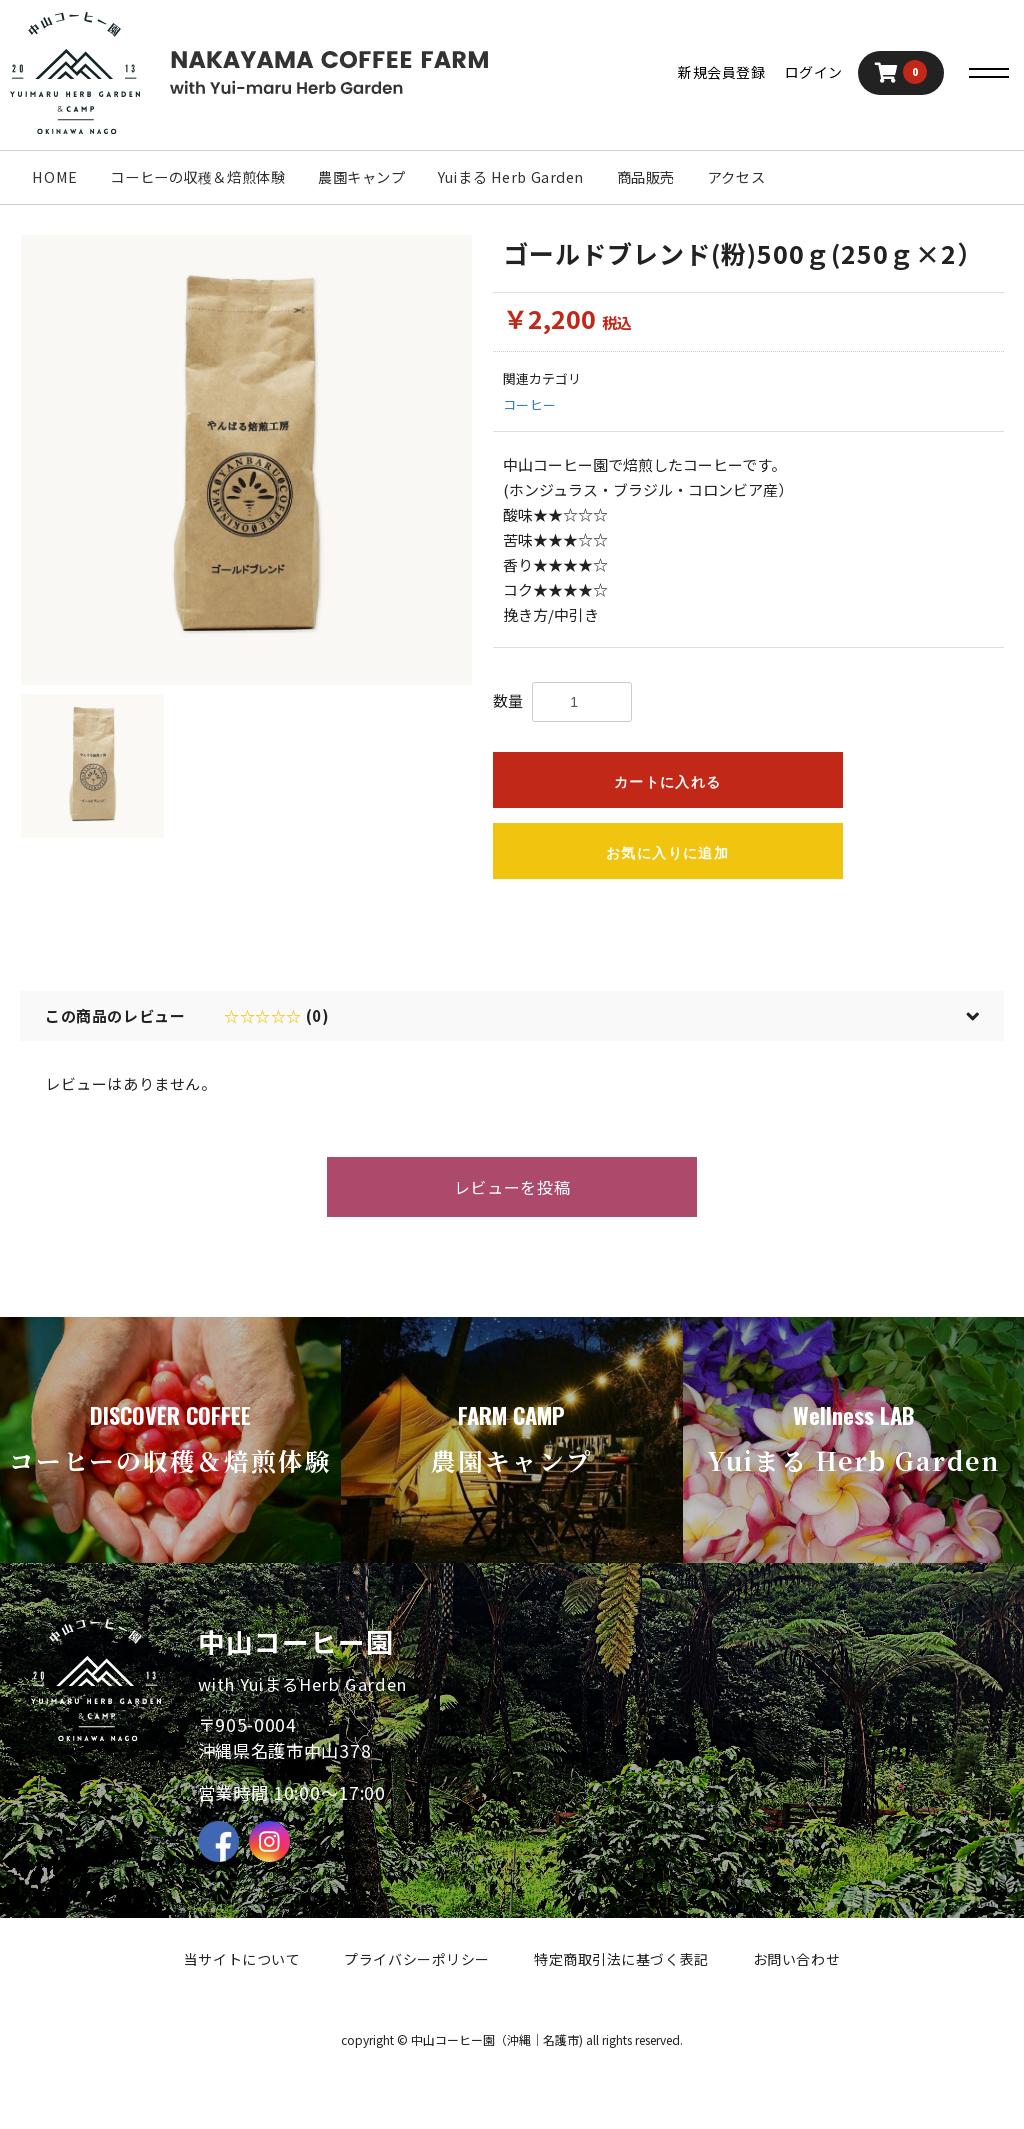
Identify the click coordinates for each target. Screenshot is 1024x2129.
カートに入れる (668, 782)
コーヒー (530, 404)
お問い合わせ (796, 1959)
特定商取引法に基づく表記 (621, 1959)
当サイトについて (242, 1959)
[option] (246, 460)
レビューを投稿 (512, 1187)
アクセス (736, 176)
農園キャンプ (361, 176)
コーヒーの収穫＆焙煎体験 (197, 176)
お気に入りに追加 (667, 853)
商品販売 (646, 176)
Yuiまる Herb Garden (511, 176)
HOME (54, 176)
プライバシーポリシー (417, 1959)
